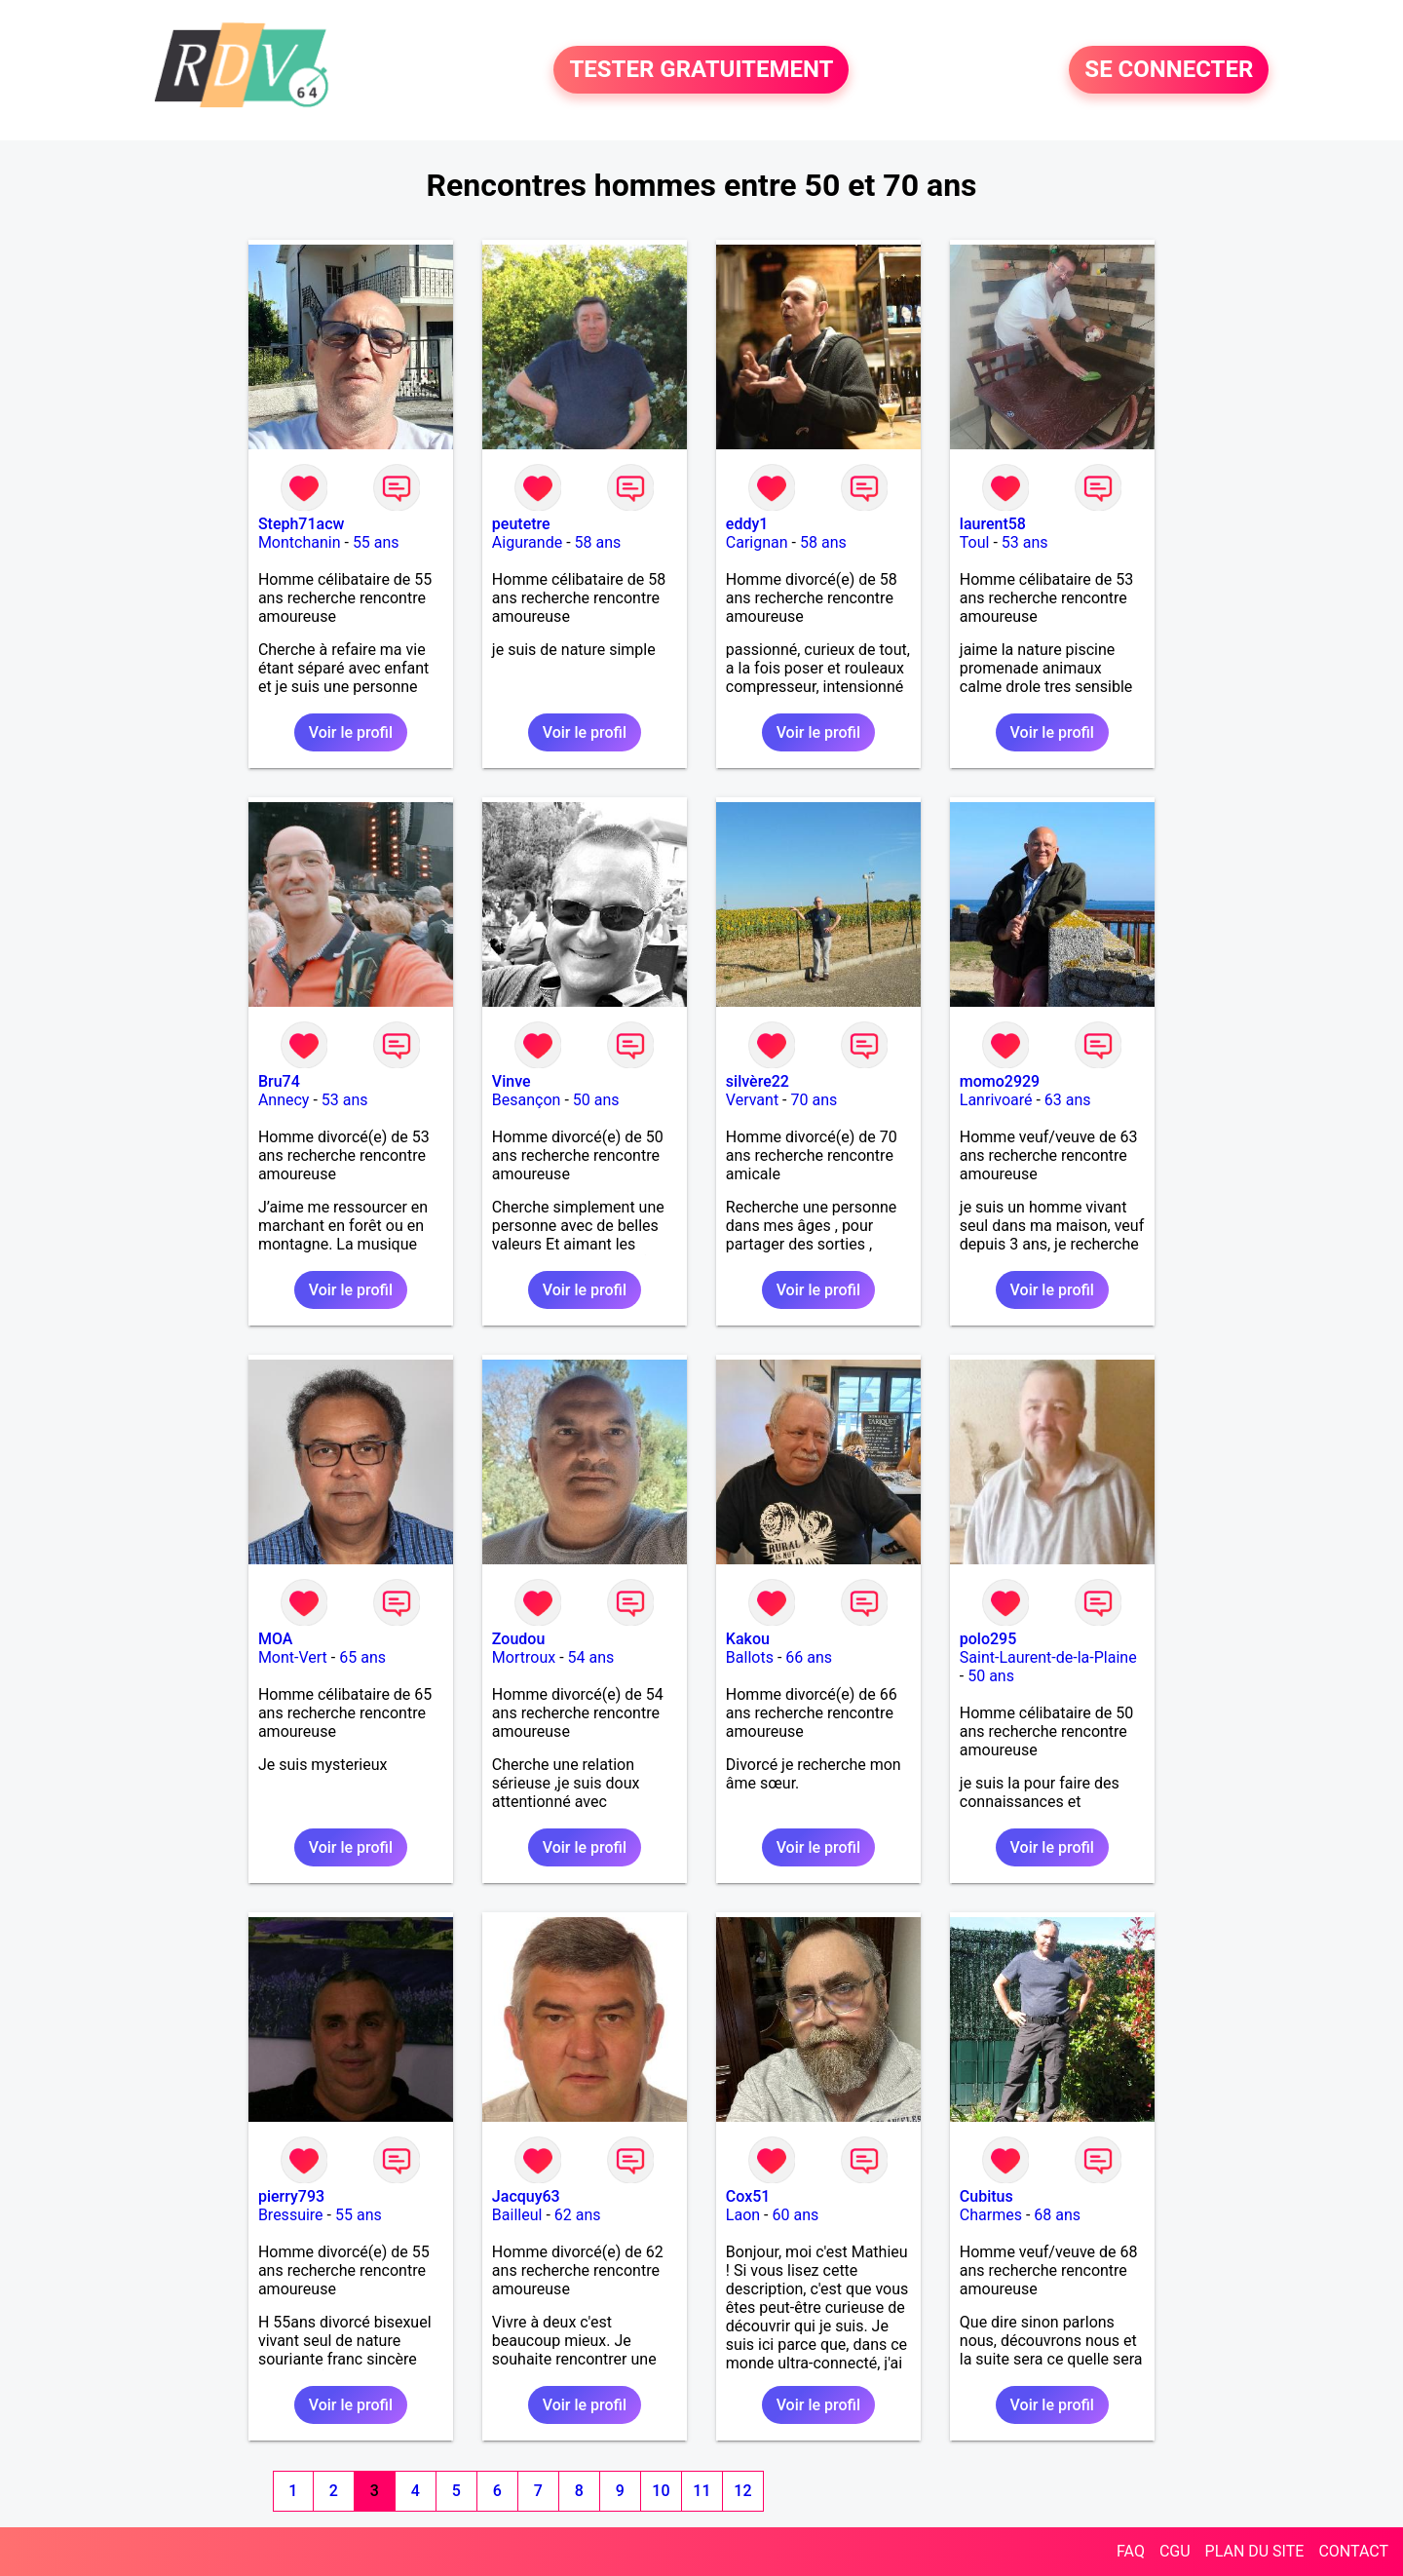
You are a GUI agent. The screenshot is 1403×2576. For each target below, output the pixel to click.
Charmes (991, 2215)
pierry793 (291, 2196)
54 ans (591, 1657)
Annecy (284, 1100)
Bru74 (279, 1081)
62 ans (577, 2215)
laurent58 (993, 524)
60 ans (795, 2215)
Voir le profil (351, 732)
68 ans (1057, 2215)
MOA (275, 1639)
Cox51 (748, 2196)
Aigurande (527, 542)
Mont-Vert (292, 1657)
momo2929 (1000, 1081)
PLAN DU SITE (1255, 2551)
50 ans (596, 1100)
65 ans (362, 1657)
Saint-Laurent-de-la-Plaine (1048, 1657)
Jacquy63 (526, 2196)
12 (742, 2490)
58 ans (598, 542)
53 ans (1025, 542)
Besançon (526, 1100)
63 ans (1067, 1100)
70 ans (813, 1100)
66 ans (808, 1657)
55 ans (376, 542)
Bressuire (290, 2215)
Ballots (750, 1657)
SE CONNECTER (1168, 70)
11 (701, 2490)
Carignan (757, 542)
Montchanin (299, 542)
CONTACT (1353, 2551)
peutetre (521, 524)
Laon (743, 2215)
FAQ (1131, 2551)
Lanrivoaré (996, 1100)
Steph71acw (301, 524)
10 (660, 2490)
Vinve (511, 1081)
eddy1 (747, 524)
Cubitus (986, 2196)
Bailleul (517, 2215)
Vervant (752, 1100)
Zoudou (518, 1639)
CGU (1175, 2551)
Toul (975, 542)
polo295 (988, 1639)
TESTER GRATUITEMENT (701, 70)
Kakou (748, 1639)
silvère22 (757, 1081)
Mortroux (523, 1657)
